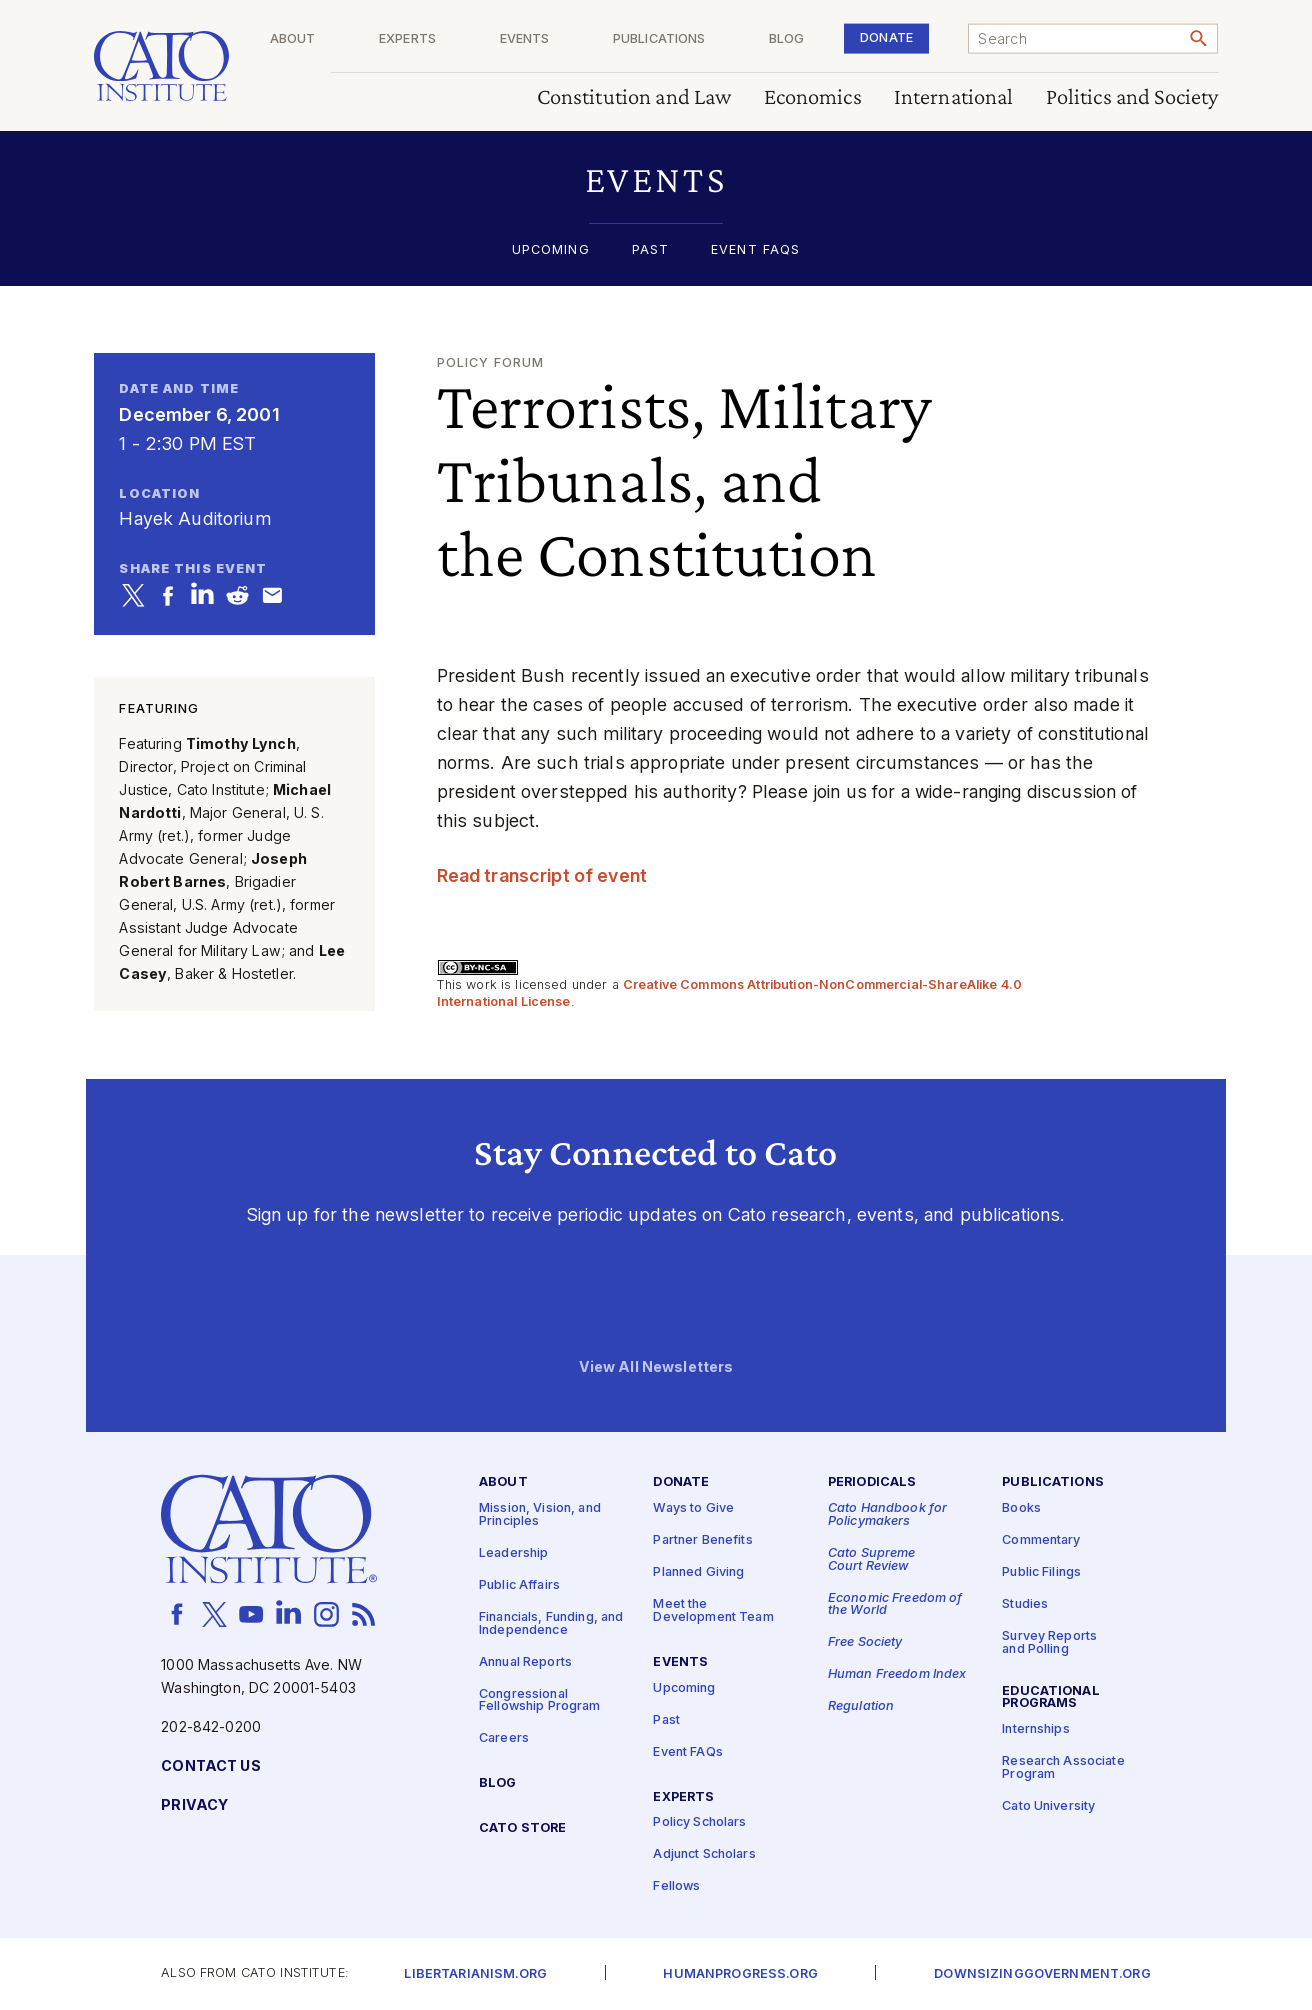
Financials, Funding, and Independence (551, 1624)
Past (651, 250)
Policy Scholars (699, 1823)
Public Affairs (519, 1585)
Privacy (194, 1805)
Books (1021, 1508)
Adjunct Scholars (704, 1855)
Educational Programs (1051, 1698)
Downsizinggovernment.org (1042, 1974)
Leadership (513, 1553)
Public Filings (1041, 1572)
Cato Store (522, 1828)
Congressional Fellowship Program (540, 1701)
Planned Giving (698, 1572)
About (377, 39)
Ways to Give (693, 1508)
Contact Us (210, 1766)
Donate (900, 37)
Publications (701, 39)
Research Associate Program (1063, 1768)
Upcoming (551, 250)
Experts (477, 39)
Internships (1036, 1729)
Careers (504, 1738)
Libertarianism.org (475, 1974)
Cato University (1048, 1806)
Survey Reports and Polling (1049, 1643)
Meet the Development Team (713, 1611)
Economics (813, 97)
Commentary (1041, 1540)
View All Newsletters (656, 1367)
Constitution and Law (634, 97)
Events (581, 39)
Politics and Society (1132, 97)
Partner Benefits (702, 1540)
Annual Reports (525, 1662)
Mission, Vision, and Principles (540, 1515)
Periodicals (872, 1483)
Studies (1025, 1604)
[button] (656, 179)
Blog (815, 39)
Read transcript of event (542, 875)
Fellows (676, 1887)
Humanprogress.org (740, 1974)
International (954, 97)
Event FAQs (755, 250)
